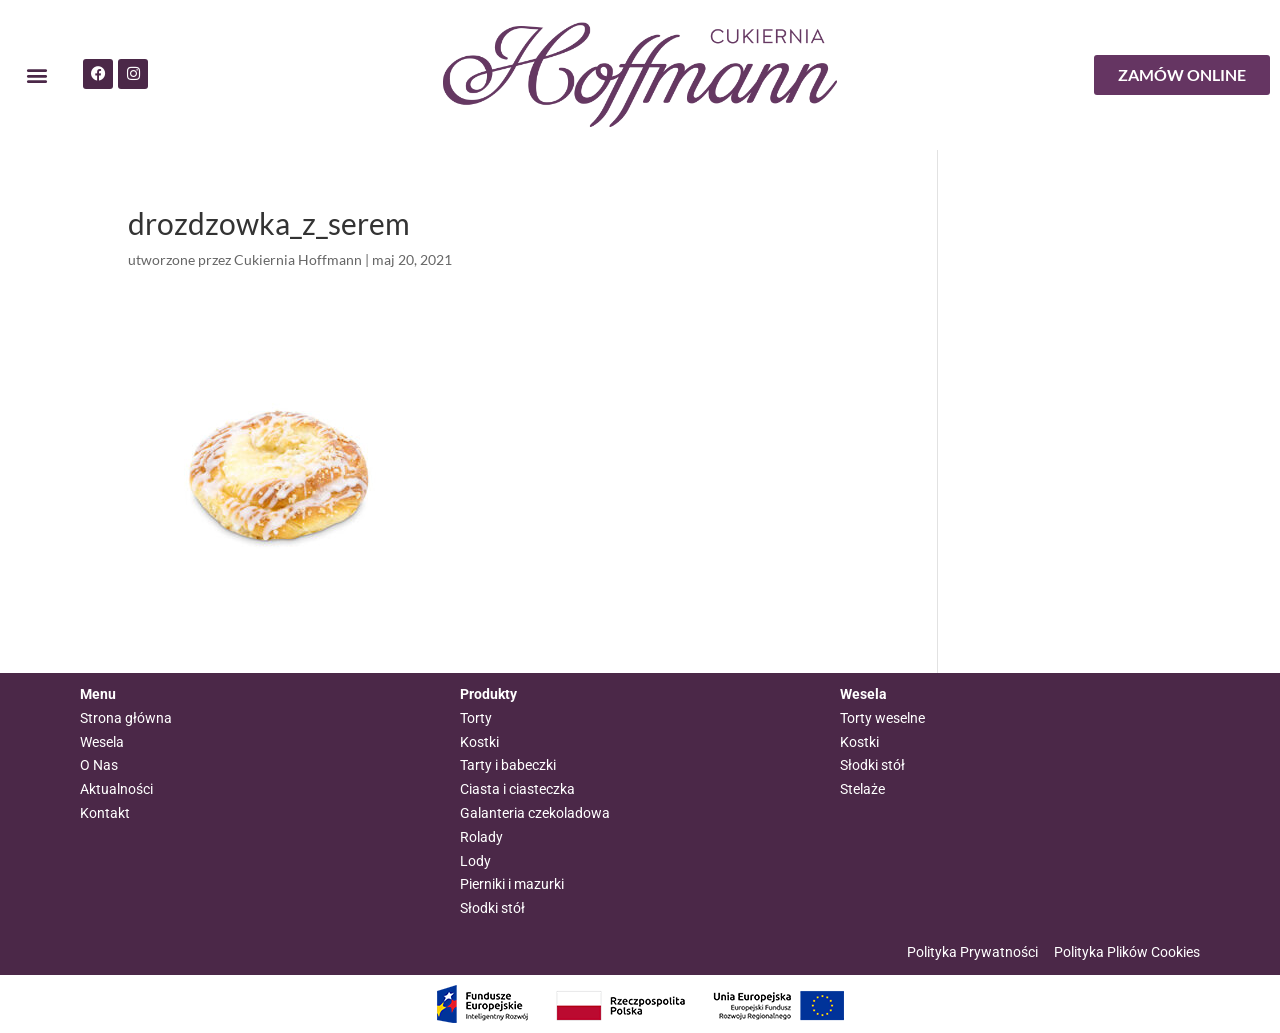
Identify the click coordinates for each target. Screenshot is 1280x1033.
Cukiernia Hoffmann (298, 259)
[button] (36, 75)
